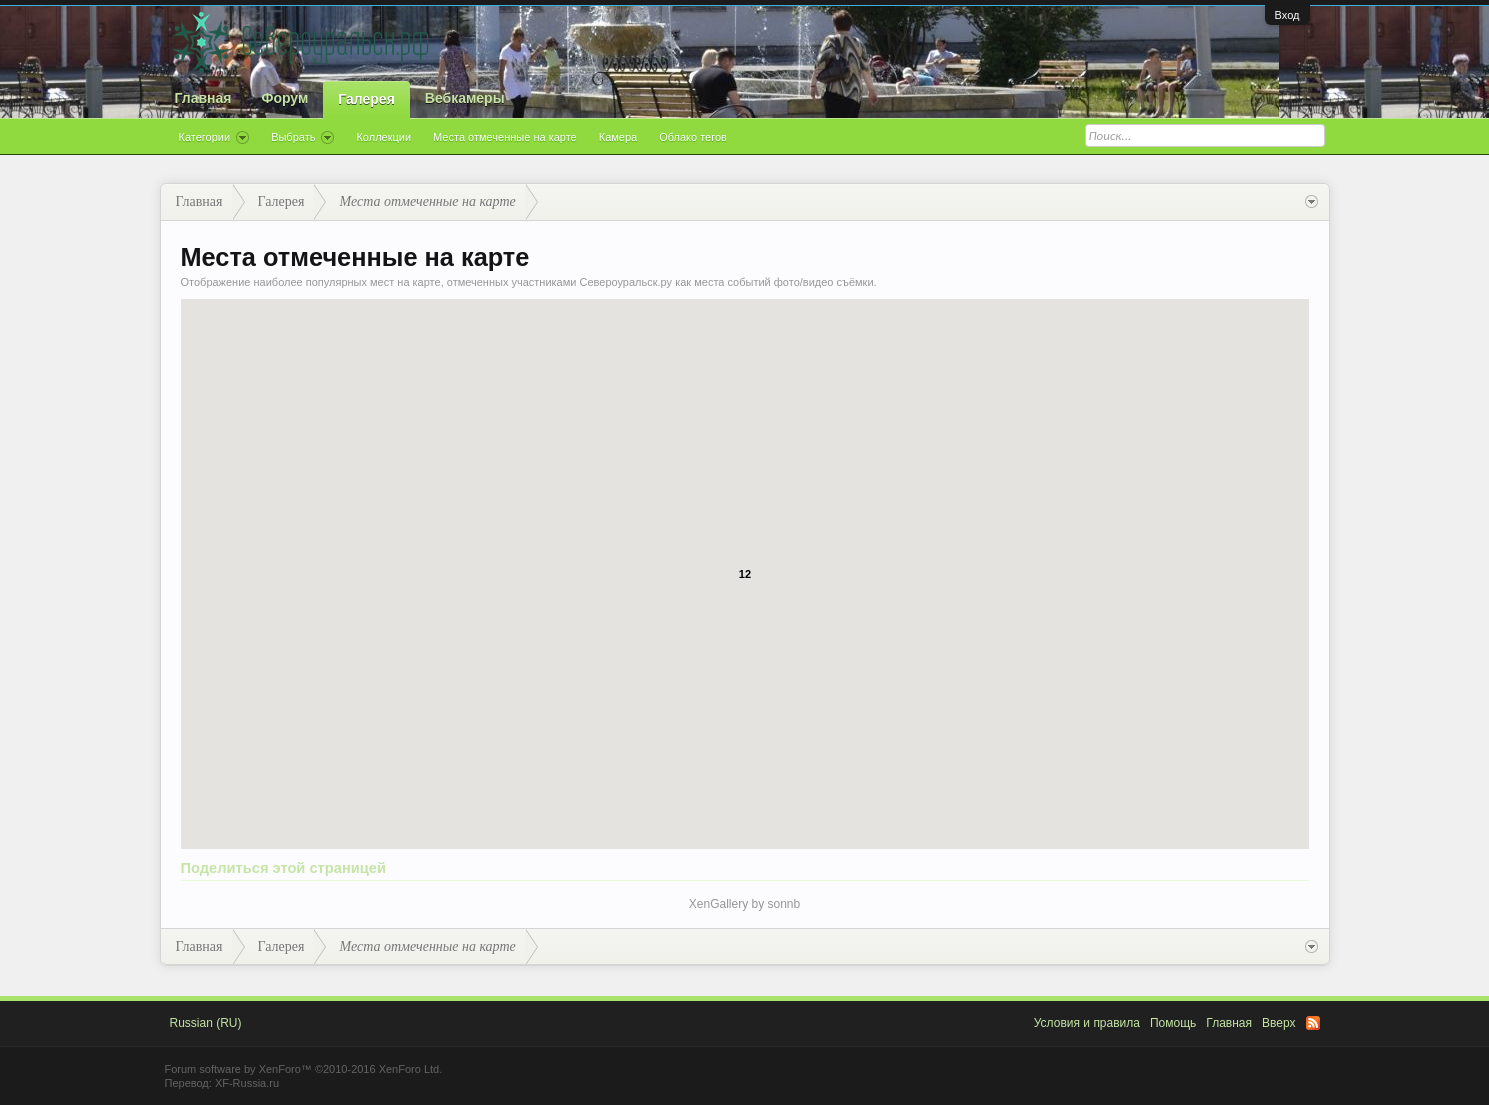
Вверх (1278, 1023)
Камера (618, 137)
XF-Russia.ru (247, 1083)
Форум (284, 98)
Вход (1287, 15)
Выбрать (302, 138)
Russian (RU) (206, 1023)
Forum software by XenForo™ (304, 1069)
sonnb (784, 904)
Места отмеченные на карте (505, 137)
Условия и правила (1087, 1023)
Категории (214, 138)
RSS (1313, 1023)
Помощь (1173, 1023)
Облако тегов (693, 137)
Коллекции (383, 137)
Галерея (366, 99)
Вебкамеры (465, 98)
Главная (203, 98)
